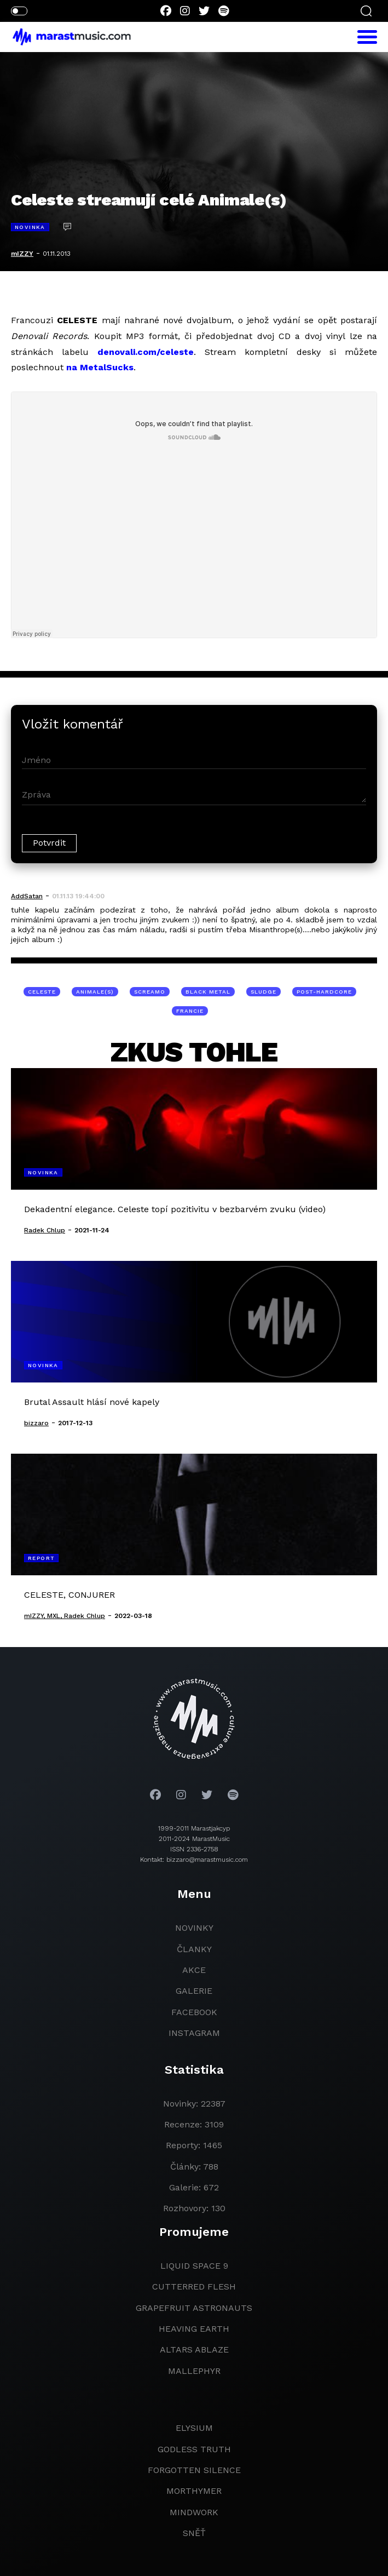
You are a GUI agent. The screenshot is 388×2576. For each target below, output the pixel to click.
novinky (194, 1928)
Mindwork (194, 2512)
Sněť (194, 2533)
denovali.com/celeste (145, 352)
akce (194, 1970)
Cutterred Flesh (194, 2286)
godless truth (194, 2449)
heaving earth (194, 2328)
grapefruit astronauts (194, 2308)
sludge (263, 992)
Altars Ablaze (194, 2349)
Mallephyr (194, 2371)
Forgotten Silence (194, 2470)
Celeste (42, 992)
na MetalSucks (100, 367)
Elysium (194, 2428)
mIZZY (22, 253)
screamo (149, 992)
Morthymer (194, 2491)
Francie (190, 1011)
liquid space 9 (194, 2266)
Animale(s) (95, 992)
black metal (208, 992)
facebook (194, 2012)
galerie (194, 1991)
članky (194, 1949)
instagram (194, 2033)
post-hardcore (324, 992)
